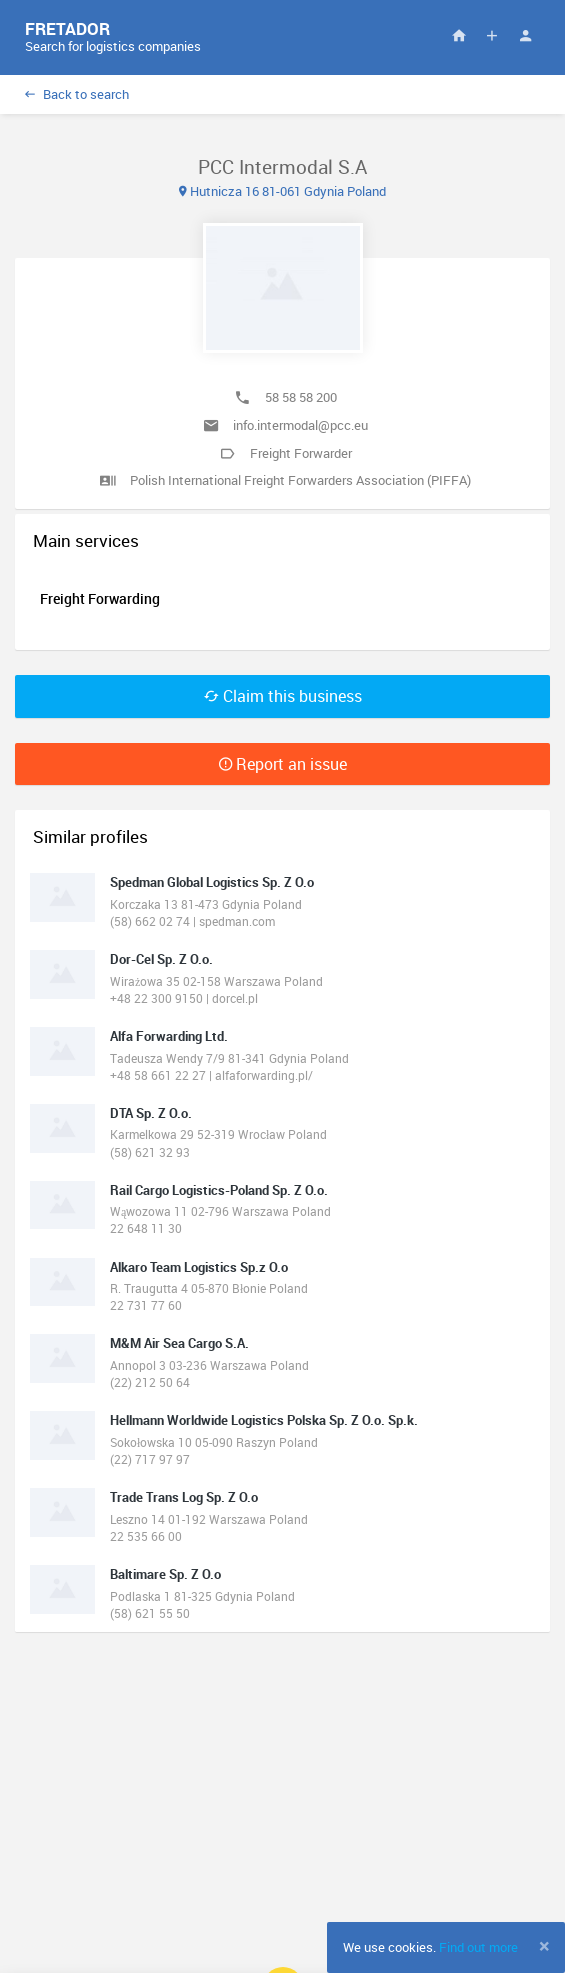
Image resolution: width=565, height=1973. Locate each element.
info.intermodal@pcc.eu (300, 425)
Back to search (77, 94)
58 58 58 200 (301, 397)
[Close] (544, 1946)
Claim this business (283, 696)
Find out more (478, 1947)
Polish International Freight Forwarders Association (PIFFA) (300, 480)
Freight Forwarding (100, 598)
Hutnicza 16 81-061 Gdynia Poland (282, 191)
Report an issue (283, 764)
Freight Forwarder (301, 453)
